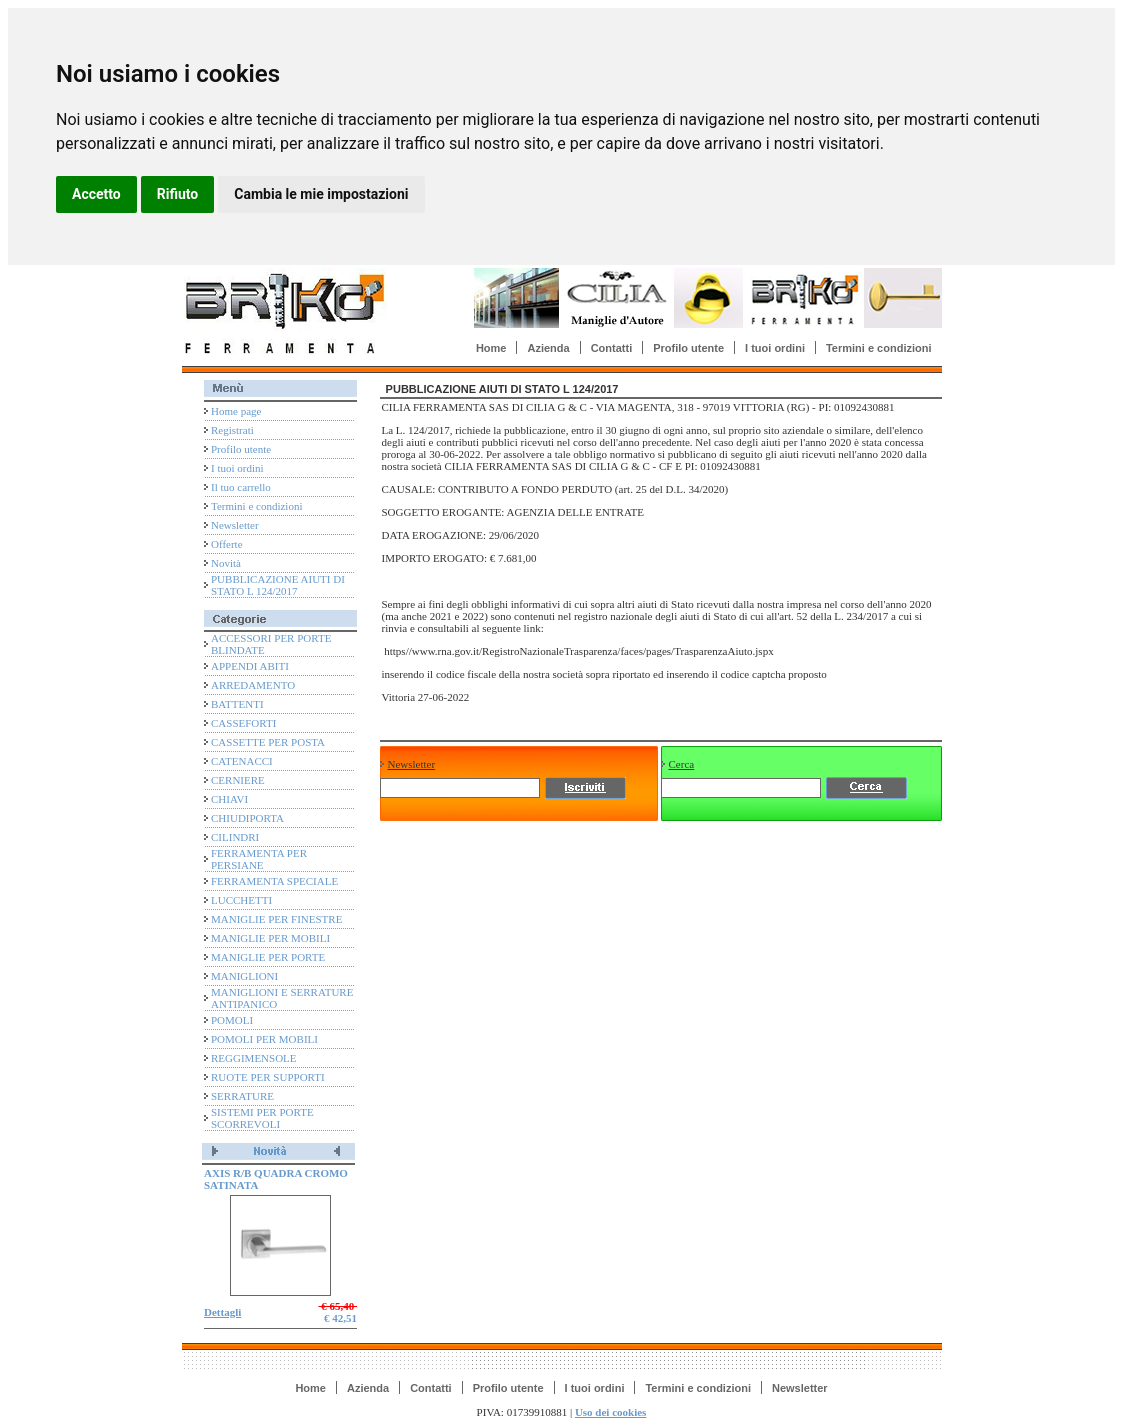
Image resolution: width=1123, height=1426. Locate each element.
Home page (236, 411)
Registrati (232, 430)
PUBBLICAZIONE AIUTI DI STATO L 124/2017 (278, 585)
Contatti (612, 348)
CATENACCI (242, 761)
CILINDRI (235, 837)
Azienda (548, 348)
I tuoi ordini (775, 348)
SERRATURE (242, 1096)
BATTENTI (237, 704)
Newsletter (235, 525)
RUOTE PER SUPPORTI (268, 1077)
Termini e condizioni (879, 348)
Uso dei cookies (611, 1412)
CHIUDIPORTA (247, 818)
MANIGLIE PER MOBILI (270, 938)
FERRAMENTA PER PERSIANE (259, 859)
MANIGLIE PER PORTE (268, 957)
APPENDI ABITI (250, 666)
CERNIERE (238, 780)
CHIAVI (229, 799)
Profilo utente (688, 348)
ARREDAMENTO (253, 685)
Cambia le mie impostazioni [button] (321, 194)
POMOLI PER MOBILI (264, 1039)
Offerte (227, 544)
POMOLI (232, 1020)
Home (491, 348)
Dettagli (222, 1312)
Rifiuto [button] (178, 194)
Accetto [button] (96, 194)
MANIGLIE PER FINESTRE (276, 919)
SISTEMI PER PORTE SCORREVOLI (262, 1118)
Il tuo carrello (241, 487)
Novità (226, 563)
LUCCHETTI (241, 900)
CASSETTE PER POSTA (268, 742)
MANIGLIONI (244, 976)
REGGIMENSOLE (254, 1058)
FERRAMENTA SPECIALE (274, 881)
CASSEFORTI (243, 723)
